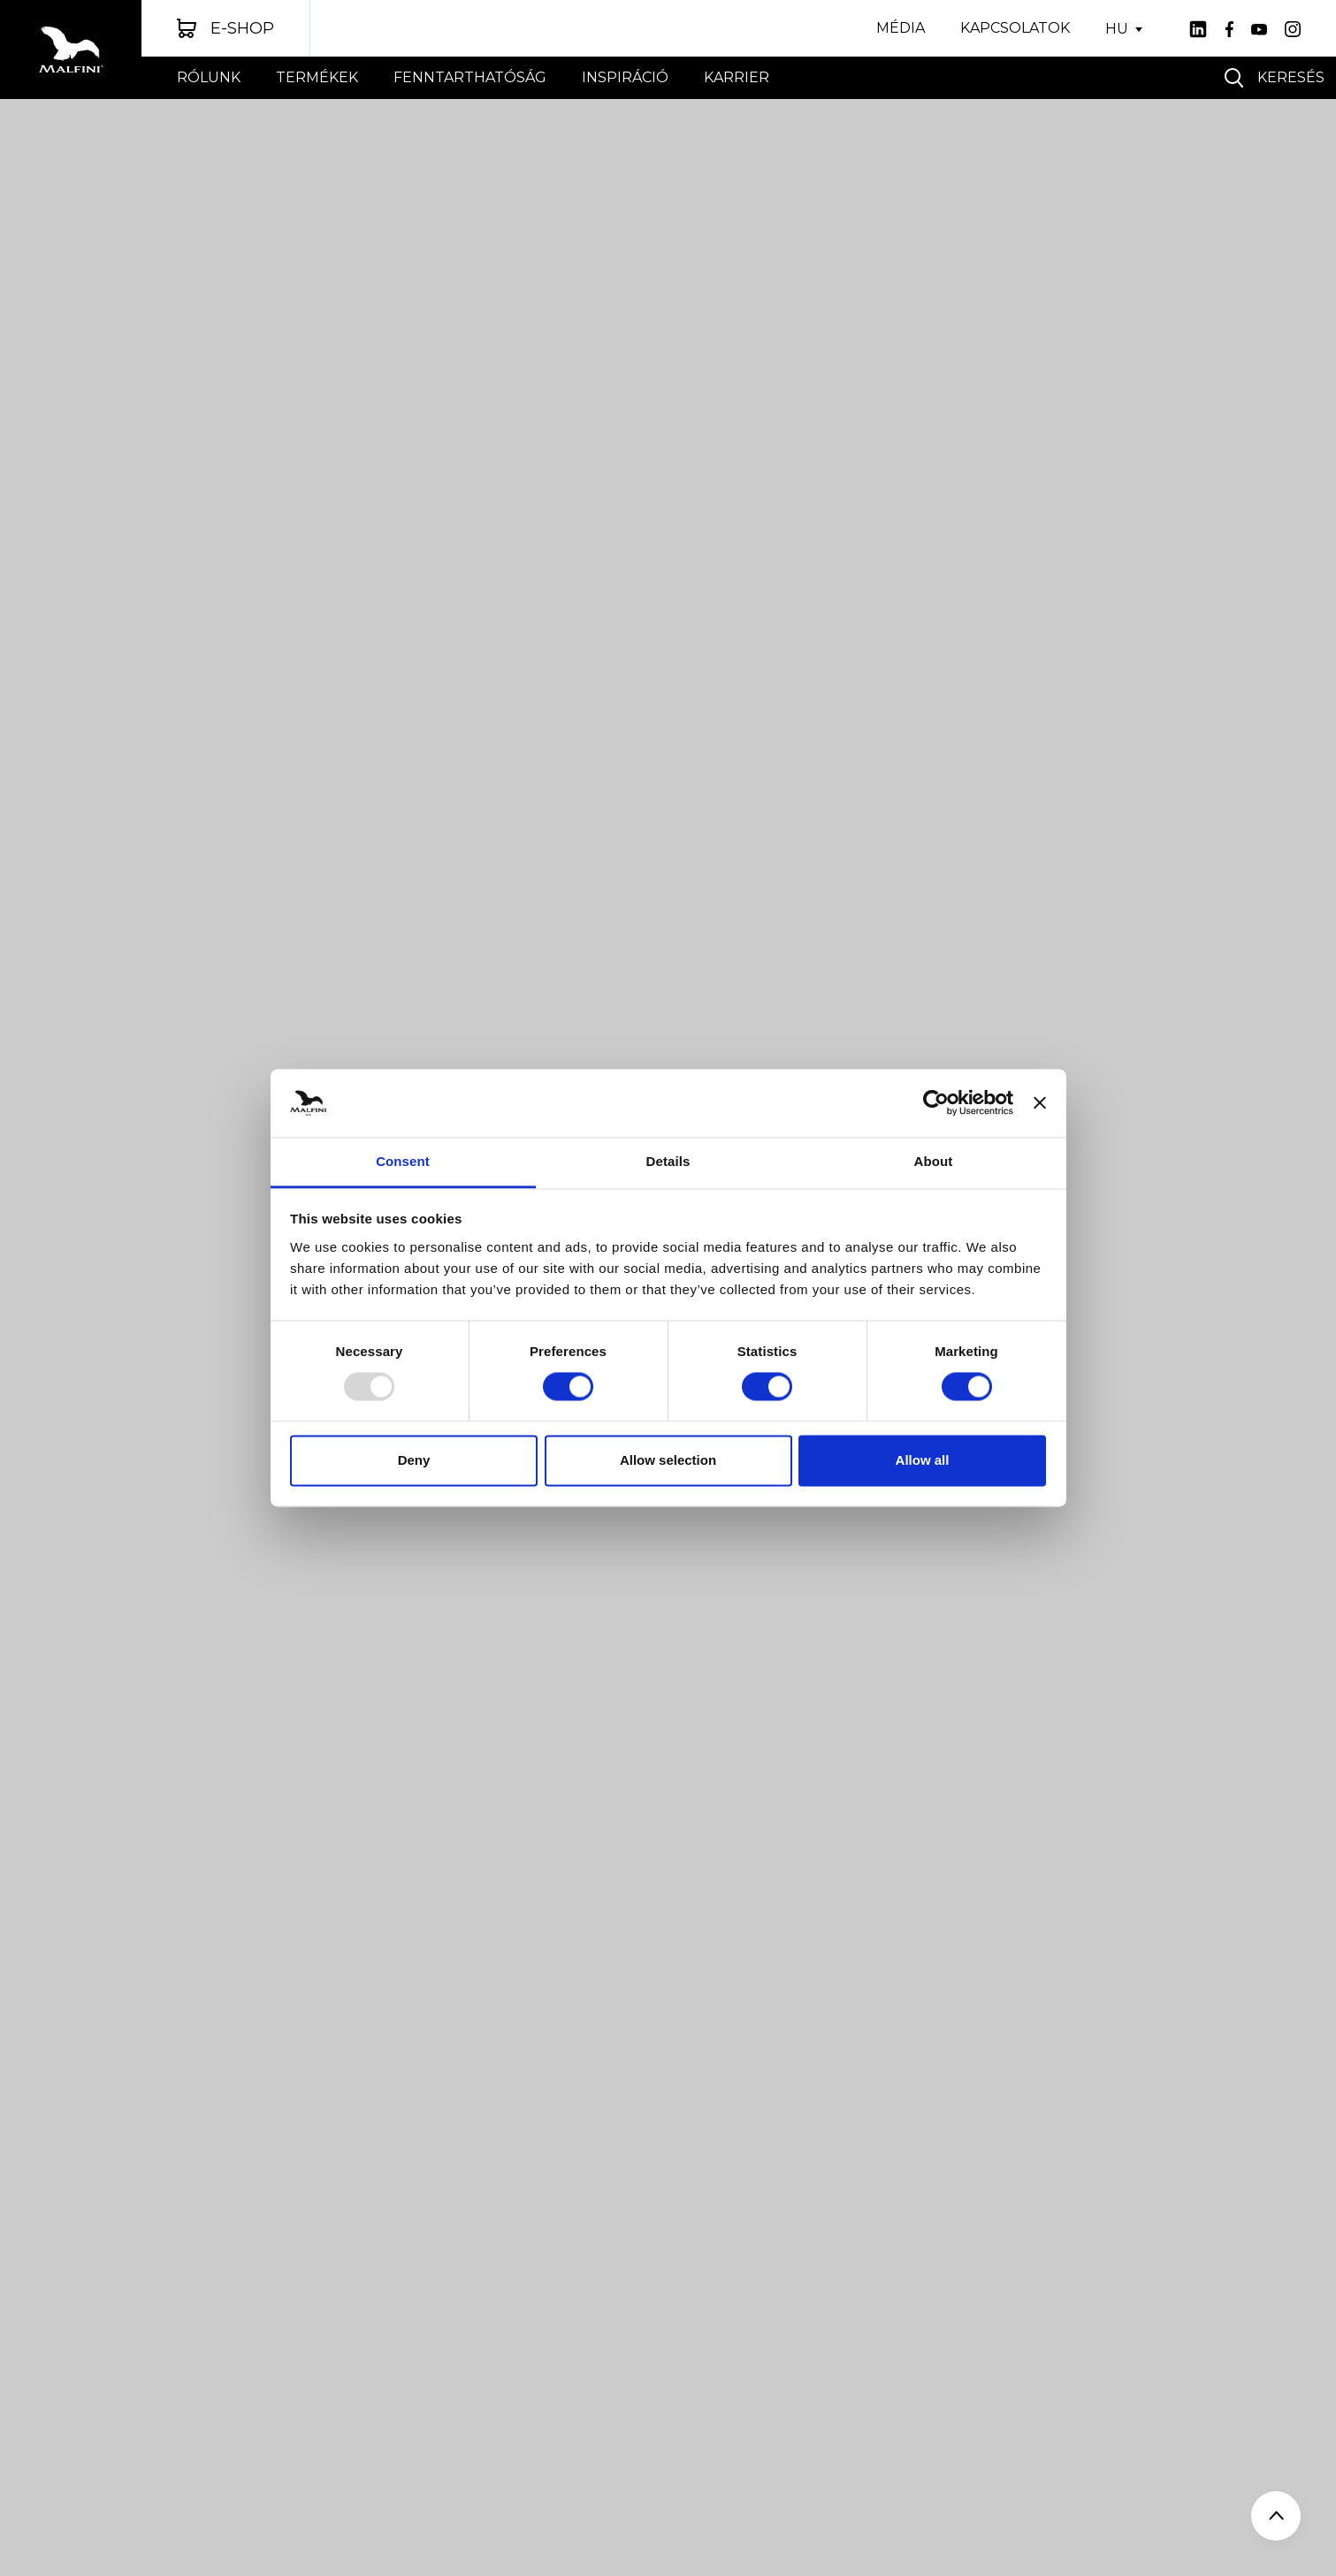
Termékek (317, 77)
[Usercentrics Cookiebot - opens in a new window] (936, 1103)
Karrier (736, 77)
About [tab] (933, 1161)
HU (1116, 29)
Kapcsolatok (1015, 27)
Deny (414, 1459)
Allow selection (668, 1459)
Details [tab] (668, 1161)
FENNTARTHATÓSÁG (469, 77)
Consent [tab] (403, 1161)
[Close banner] (1040, 1103)
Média (900, 27)
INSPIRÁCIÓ (625, 77)
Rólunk (208, 77)
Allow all (923, 1459)
